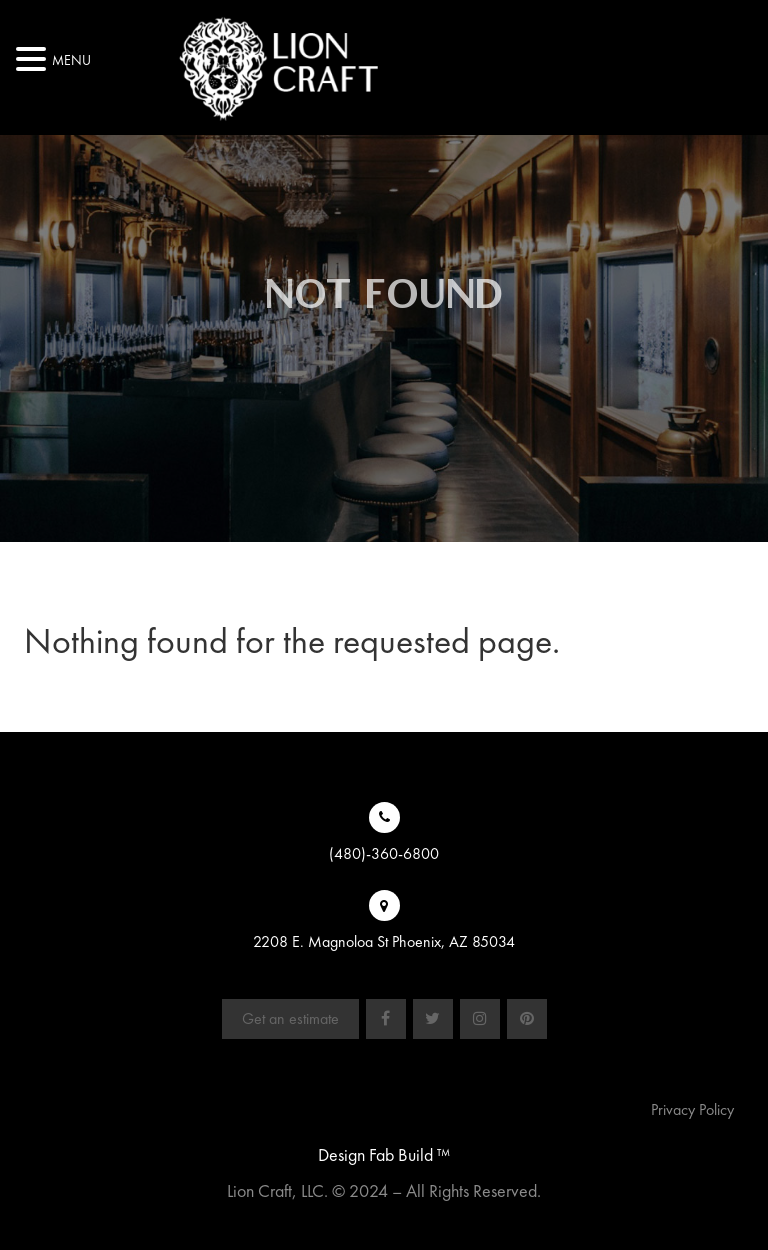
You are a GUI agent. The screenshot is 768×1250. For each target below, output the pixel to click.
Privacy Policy (692, 1109)
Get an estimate (290, 1018)
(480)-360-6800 (384, 853)
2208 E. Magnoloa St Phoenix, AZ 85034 (384, 941)
